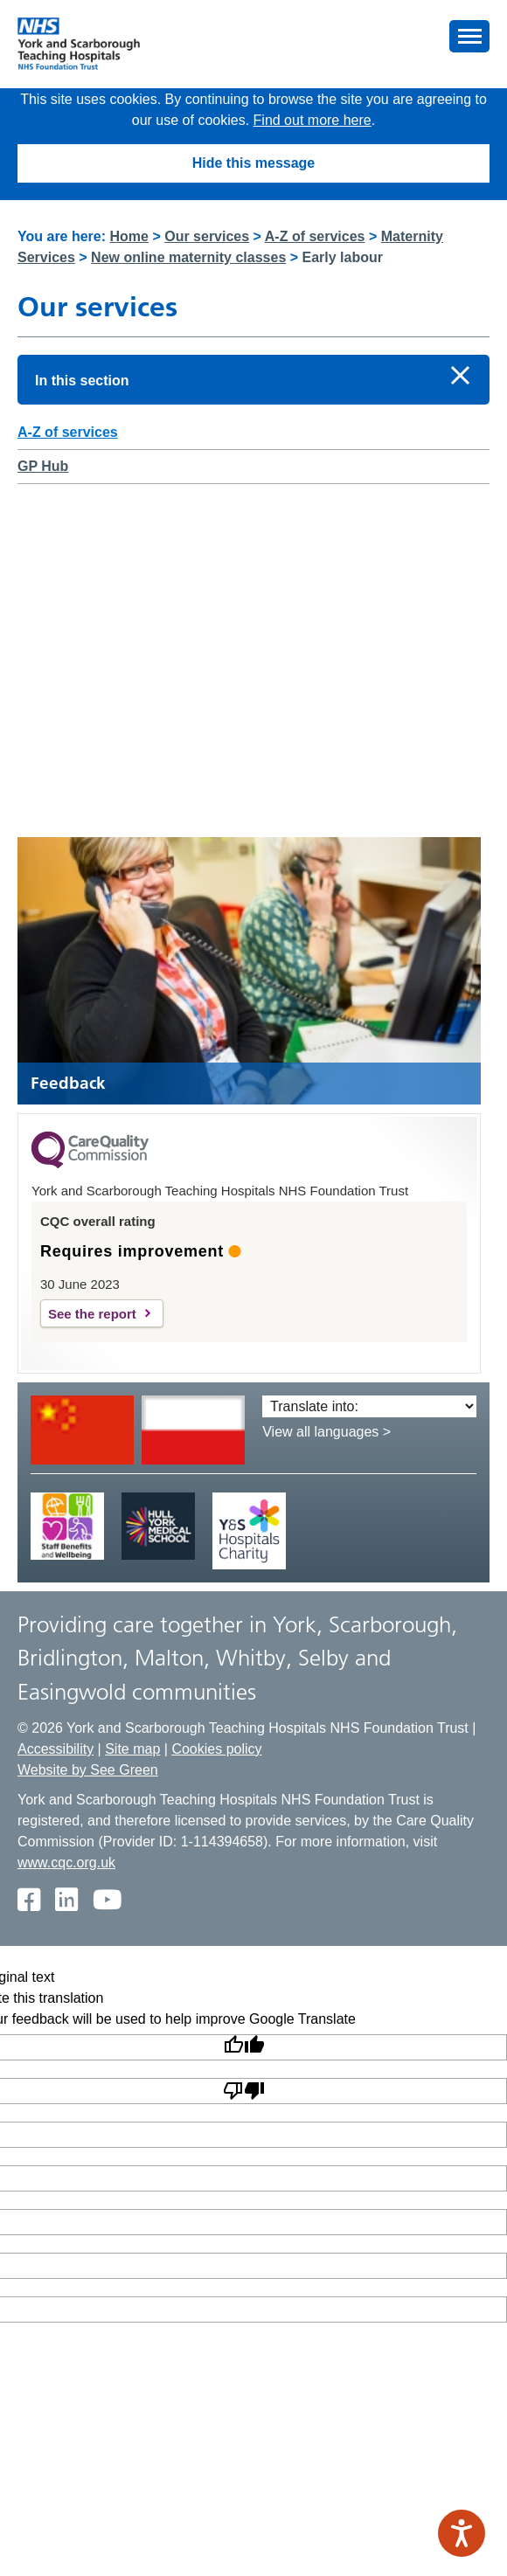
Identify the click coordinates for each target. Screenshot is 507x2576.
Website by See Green (87, 1769)
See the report (92, 1313)
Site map (132, 1749)
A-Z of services (315, 236)
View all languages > (326, 1431)
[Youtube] (107, 1901)
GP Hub (42, 466)
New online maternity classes (188, 257)
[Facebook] (28, 1901)
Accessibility (55, 1749)
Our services (206, 236)
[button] (469, 36)
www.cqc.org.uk (66, 1862)
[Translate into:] (369, 1406)
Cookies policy (216, 1749)
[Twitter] (66, 1901)
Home (129, 236)
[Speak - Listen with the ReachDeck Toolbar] (461, 2533)
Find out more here (313, 120)
